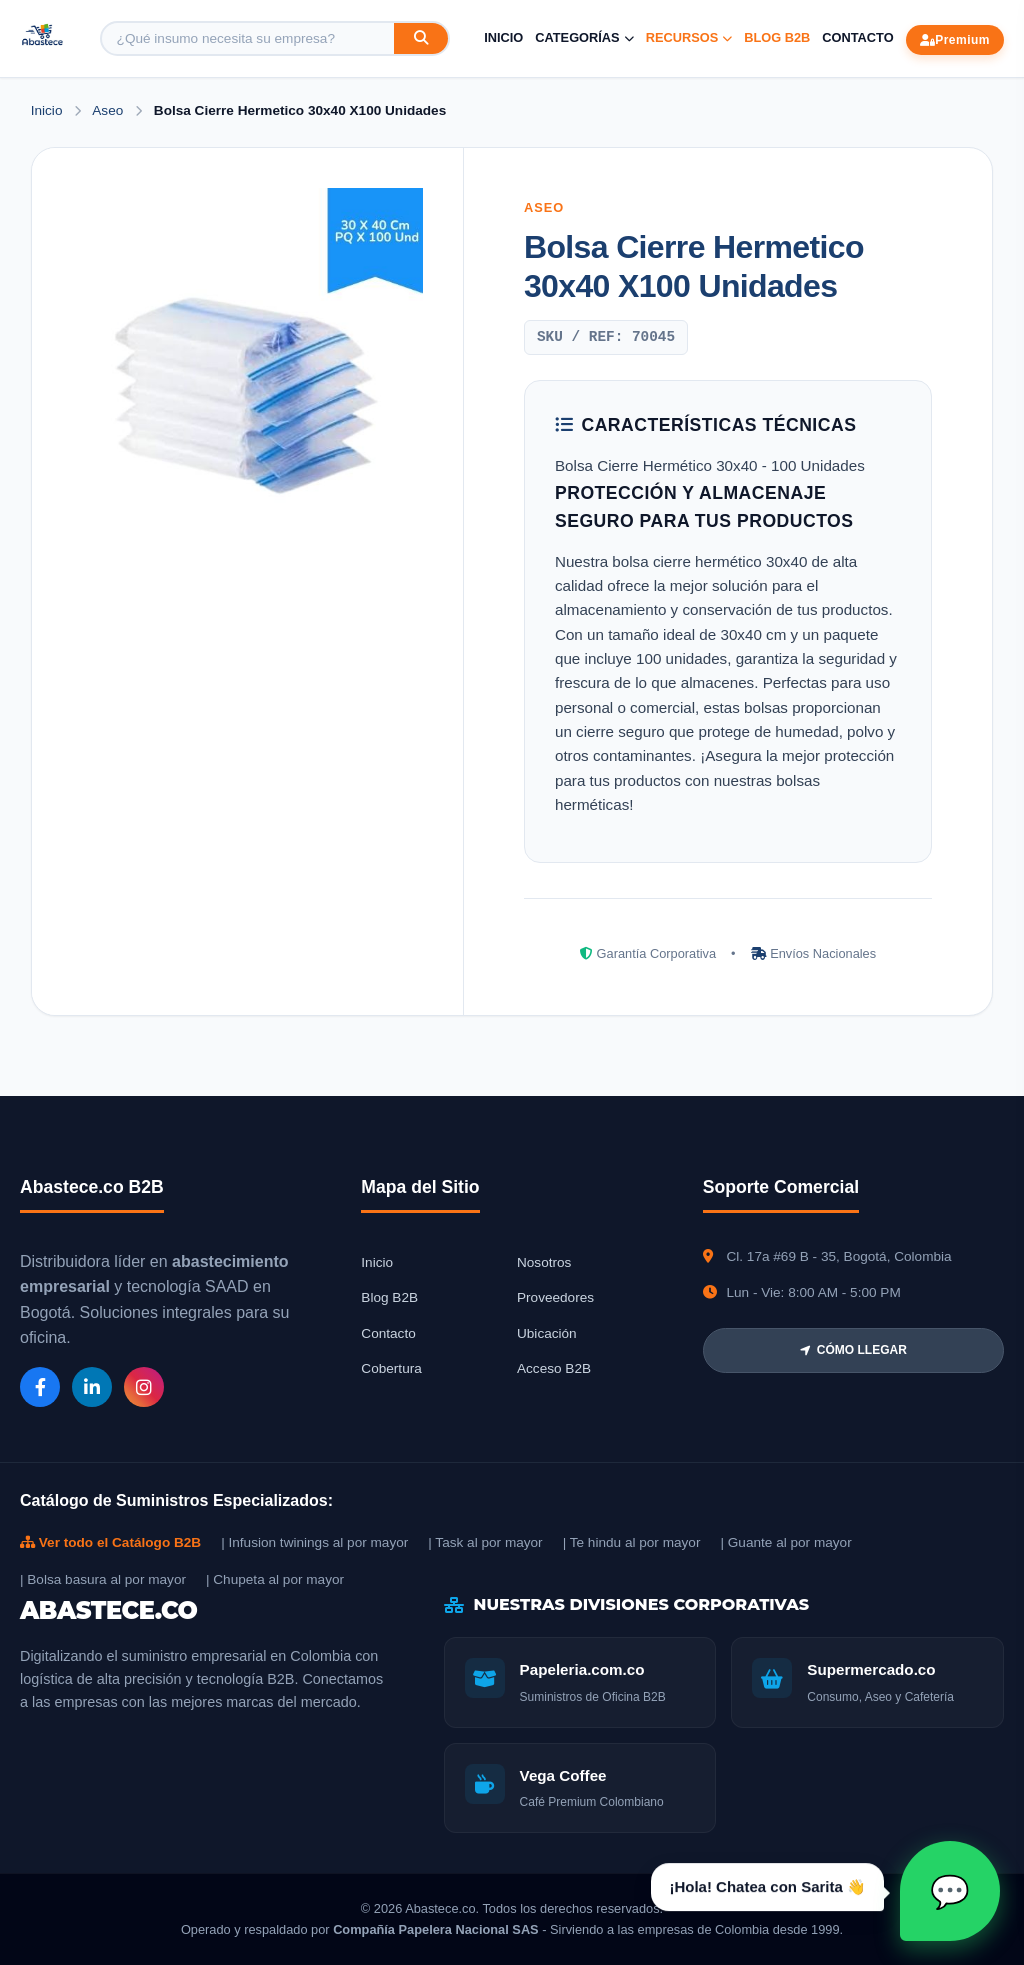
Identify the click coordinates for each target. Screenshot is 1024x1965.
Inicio (503, 37)
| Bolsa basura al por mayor (103, 1579)
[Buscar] (421, 38)
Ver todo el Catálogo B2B (110, 1542)
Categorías (584, 37)
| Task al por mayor (485, 1542)
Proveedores (555, 1297)
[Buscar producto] (248, 38)
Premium (955, 40)
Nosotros (544, 1262)
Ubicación (547, 1333)
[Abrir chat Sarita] (950, 1891)
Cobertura (391, 1368)
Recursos (689, 37)
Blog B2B (777, 37)
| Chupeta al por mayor (275, 1579)
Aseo (109, 110)
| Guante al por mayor (785, 1542)
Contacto (857, 37)
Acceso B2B (554, 1368)
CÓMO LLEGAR (853, 1350)
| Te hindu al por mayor (632, 1542)
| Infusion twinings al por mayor (314, 1542)
